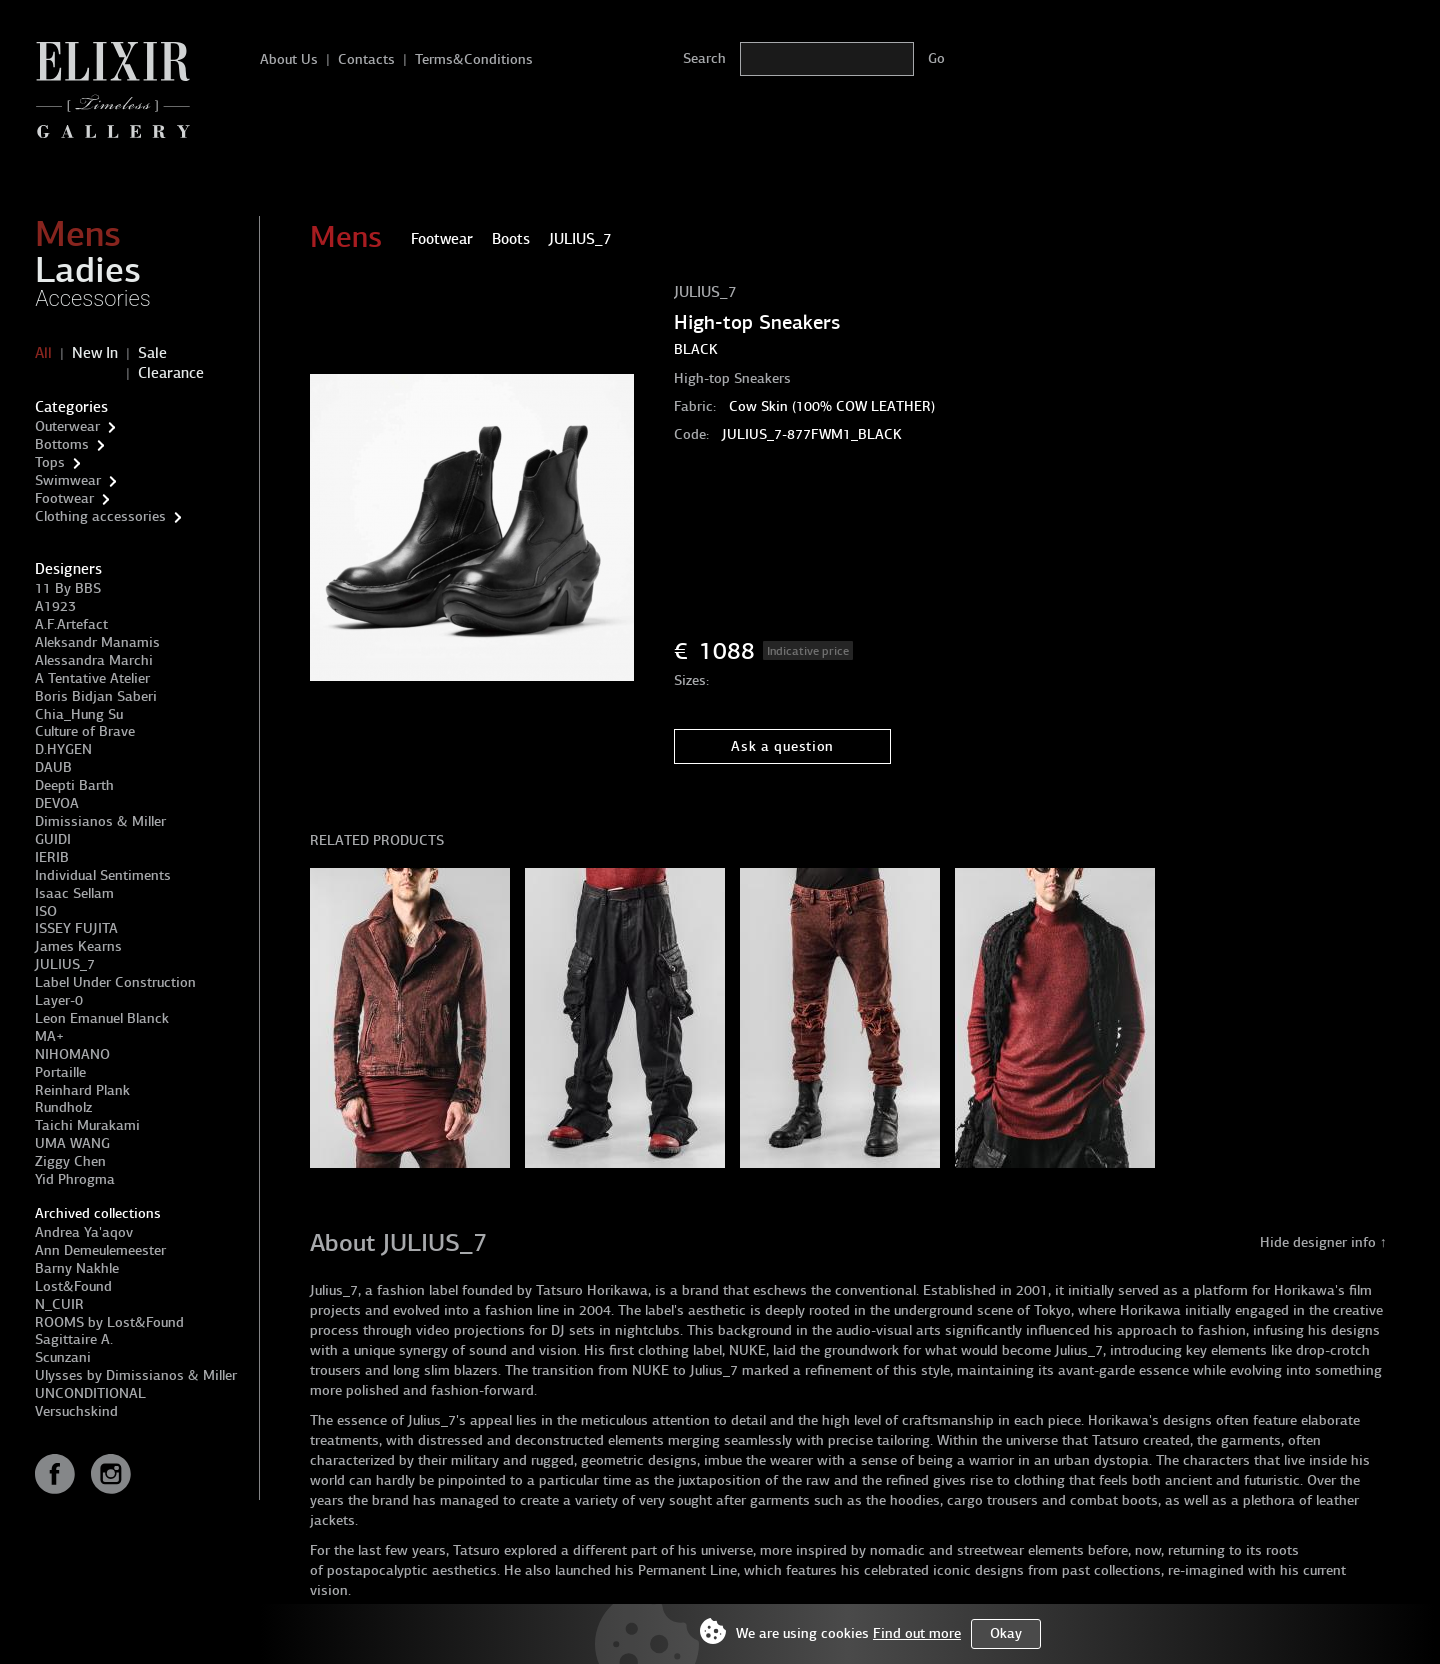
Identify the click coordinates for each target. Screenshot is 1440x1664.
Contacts (366, 59)
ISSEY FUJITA (76, 928)
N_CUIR (59, 1304)
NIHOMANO (72, 1054)
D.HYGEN (63, 749)
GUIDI (53, 839)
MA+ (49, 1036)
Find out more (917, 1633)
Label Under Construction (115, 982)
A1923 (55, 606)
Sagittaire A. (74, 1339)
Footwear (64, 498)
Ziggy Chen (70, 1161)
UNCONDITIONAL (90, 1393)
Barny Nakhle (77, 1268)
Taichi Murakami (87, 1125)
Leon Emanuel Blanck (102, 1018)
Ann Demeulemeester (100, 1250)
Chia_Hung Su (79, 714)
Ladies (88, 270)
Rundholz (63, 1107)
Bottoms (62, 444)
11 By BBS (68, 588)
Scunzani (63, 1357)
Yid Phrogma (75, 1179)
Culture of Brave (85, 731)
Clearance (171, 373)
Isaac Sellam (74, 893)
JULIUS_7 (65, 964)
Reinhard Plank (82, 1090)
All (43, 353)
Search (704, 58)
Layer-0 (59, 1000)
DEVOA (57, 803)
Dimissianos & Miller (100, 821)
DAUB (53, 767)
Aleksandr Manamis (97, 642)
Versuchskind (76, 1411)
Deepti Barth (74, 785)
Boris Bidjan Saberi (96, 696)
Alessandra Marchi (94, 660)
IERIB (52, 857)
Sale (152, 353)
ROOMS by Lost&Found (109, 1322)
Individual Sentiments (103, 875)
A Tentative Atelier (92, 678)
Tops (50, 462)
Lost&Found (73, 1286)
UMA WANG (72, 1143)
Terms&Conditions (474, 59)
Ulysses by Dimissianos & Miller (136, 1375)
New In (95, 353)
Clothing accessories (100, 516)
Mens (78, 234)
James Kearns (78, 946)
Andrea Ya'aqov (84, 1232)
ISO (46, 911)
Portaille (60, 1072)
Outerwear (67, 426)
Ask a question (782, 746)
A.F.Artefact (71, 624)
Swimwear (68, 480)
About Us (289, 59)
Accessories (93, 298)
